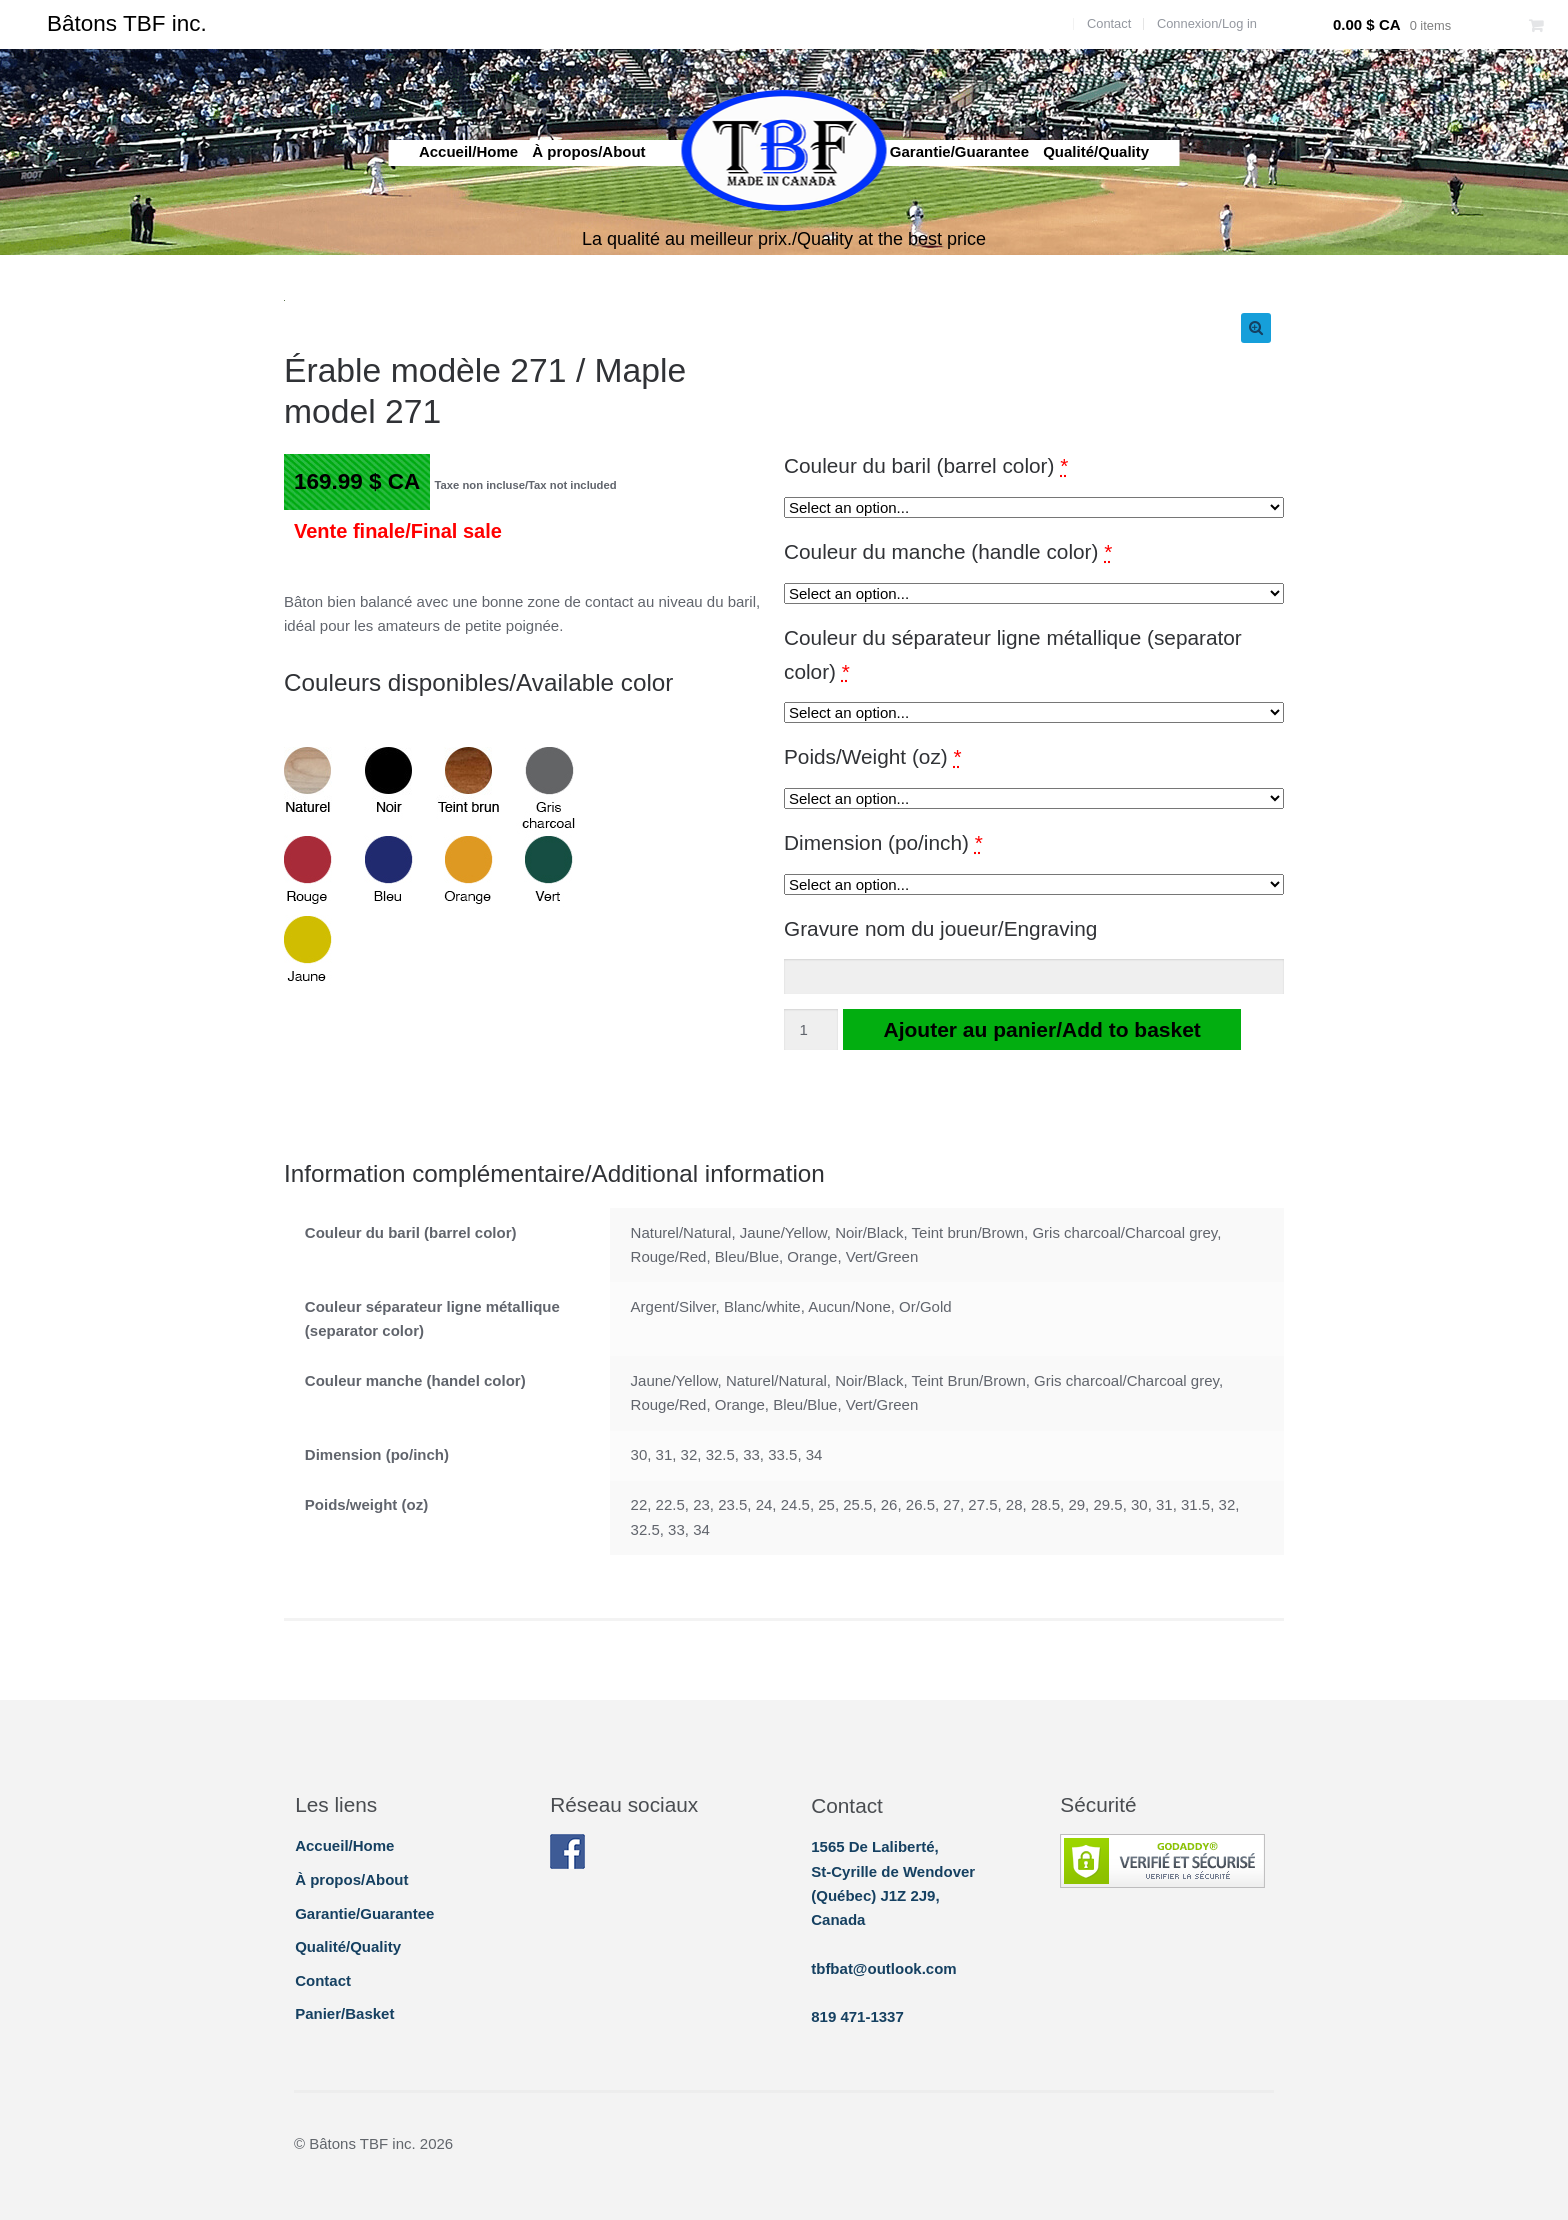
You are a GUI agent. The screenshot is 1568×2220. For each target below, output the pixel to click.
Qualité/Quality (1096, 151)
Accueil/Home (468, 151)
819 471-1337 (857, 2016)
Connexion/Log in (1207, 23)
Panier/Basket (344, 2013)
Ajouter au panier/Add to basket (1041, 1029)
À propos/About (588, 151)
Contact (1109, 23)
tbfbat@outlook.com (883, 1968)
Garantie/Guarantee (959, 151)
